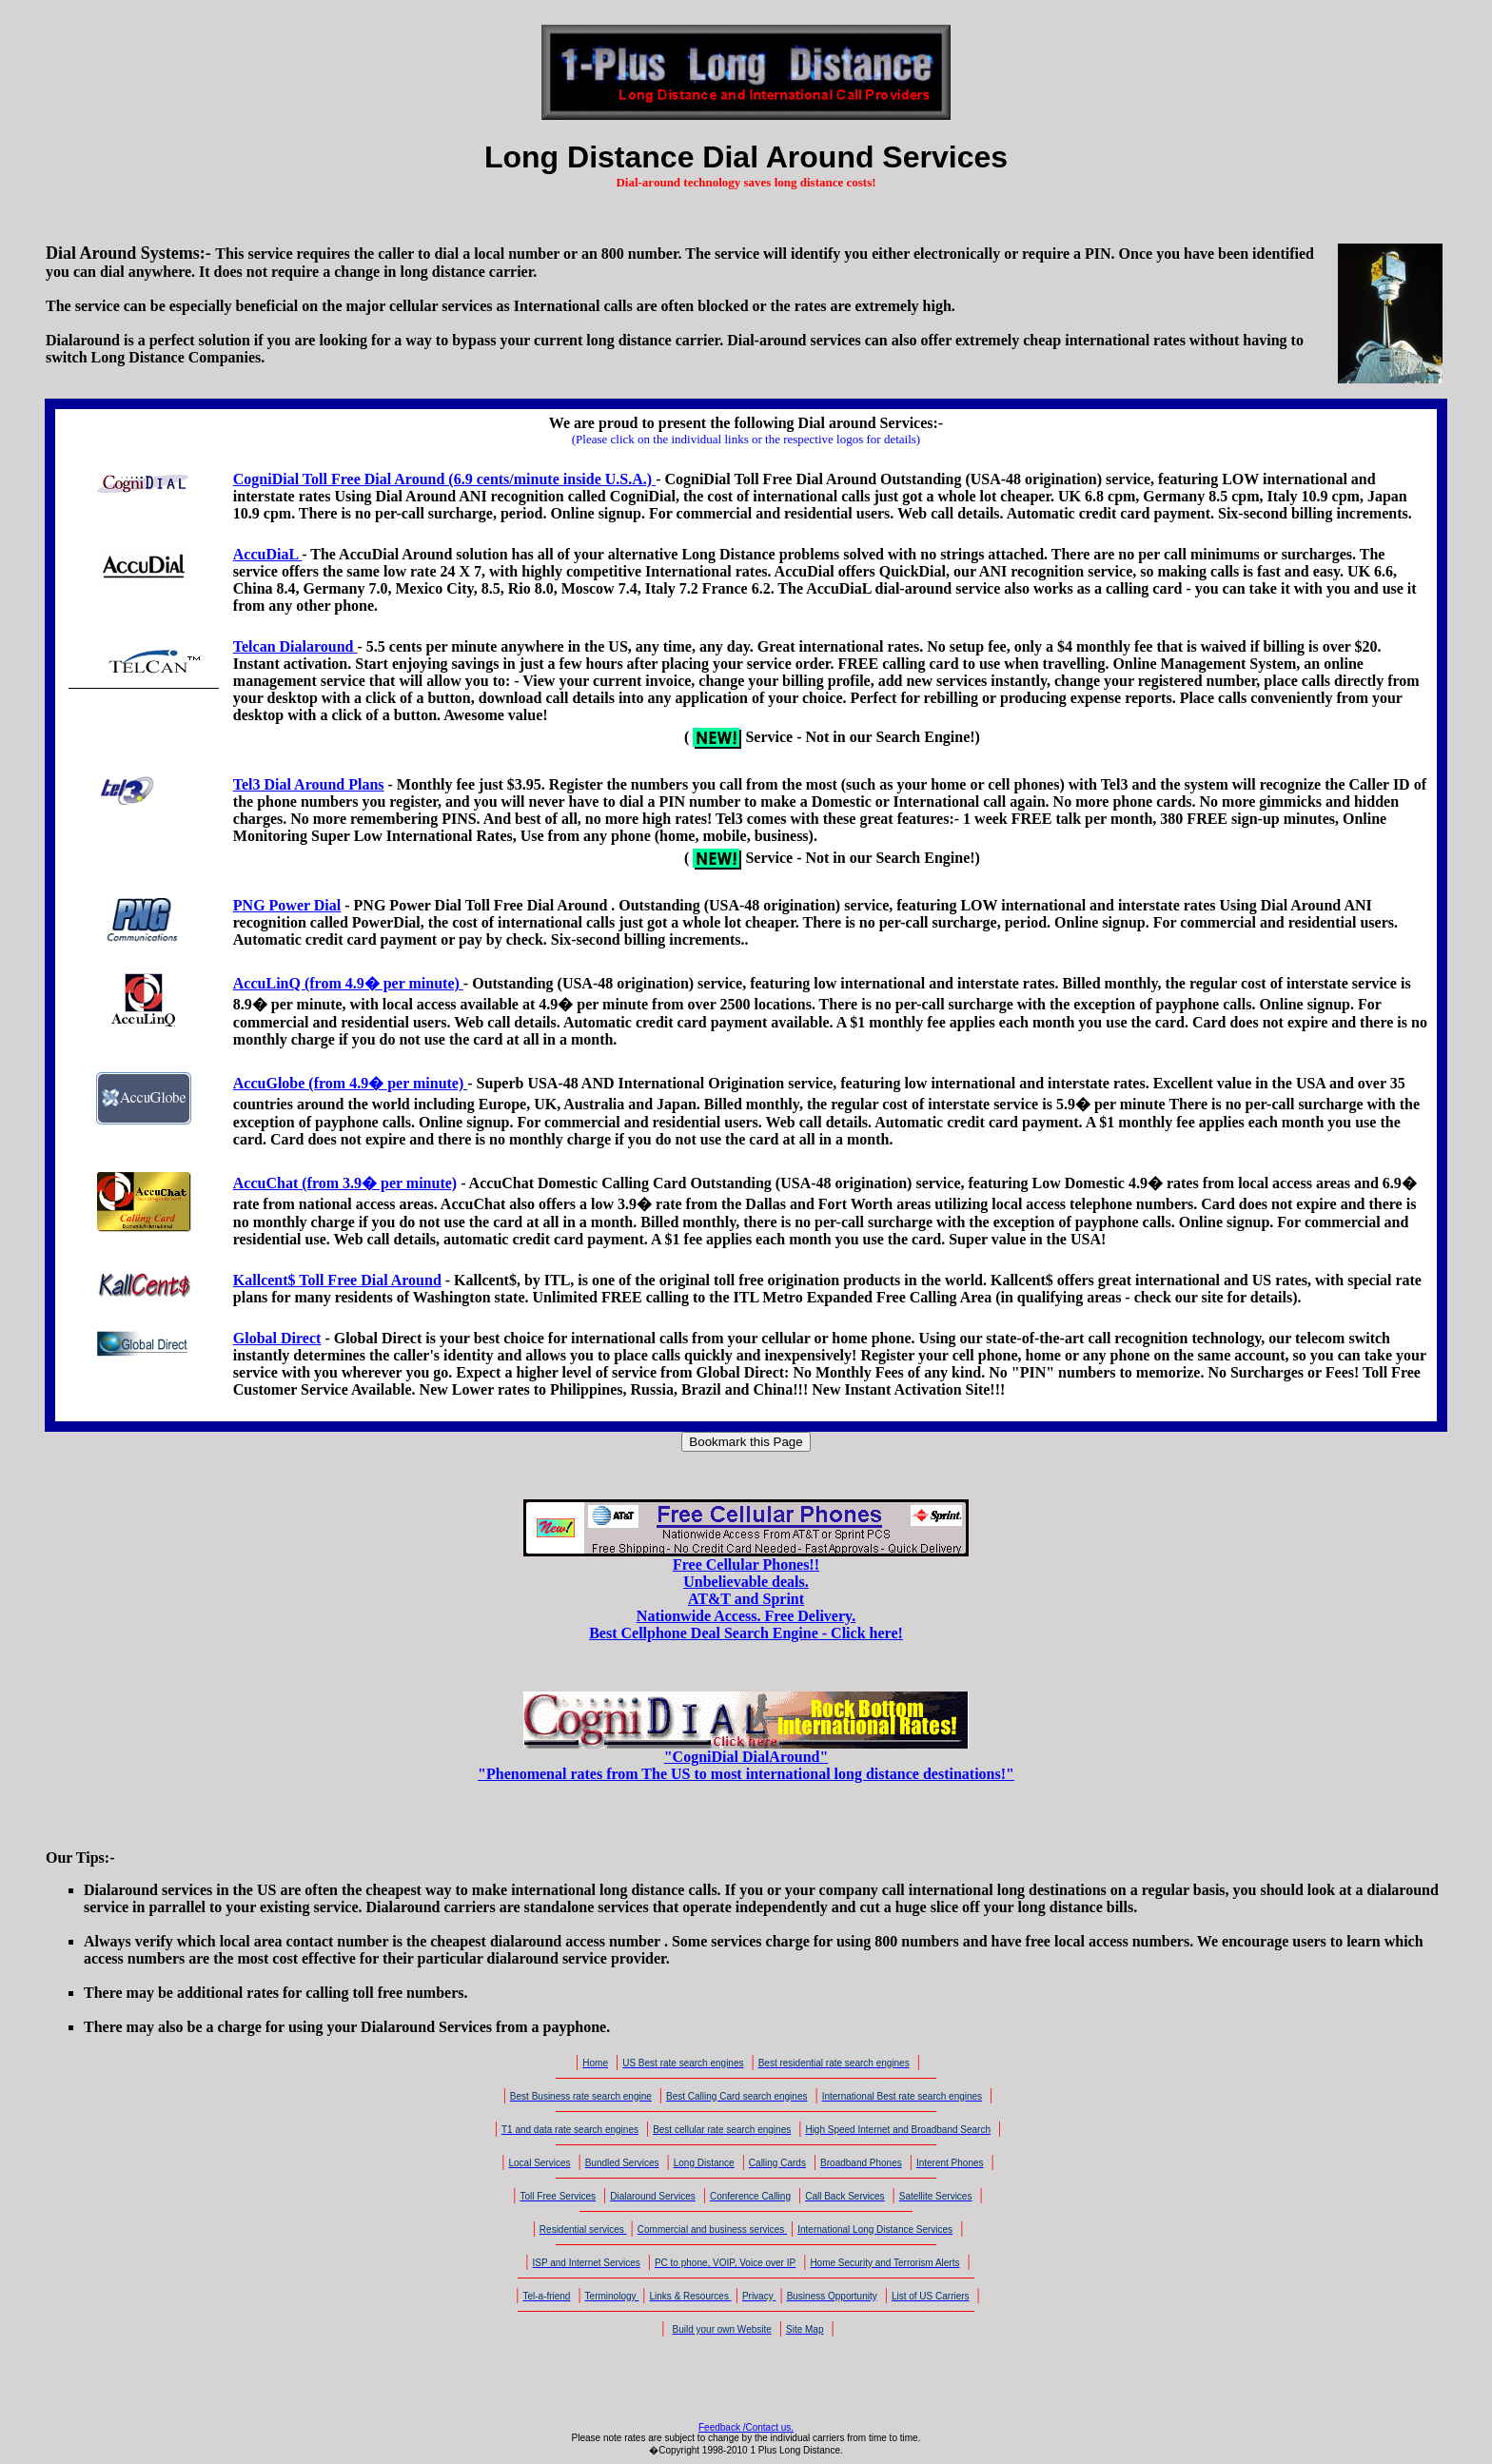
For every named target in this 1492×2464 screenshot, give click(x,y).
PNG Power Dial (287, 905)
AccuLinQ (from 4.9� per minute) (348, 983)
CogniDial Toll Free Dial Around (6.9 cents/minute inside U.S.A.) (444, 479)
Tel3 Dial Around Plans (308, 784)
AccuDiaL (267, 554)
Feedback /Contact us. (746, 2427)
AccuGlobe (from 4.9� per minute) (350, 1083)
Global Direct (277, 1338)
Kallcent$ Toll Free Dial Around (337, 1280)
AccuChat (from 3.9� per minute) (345, 1183)
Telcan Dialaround (295, 646)
